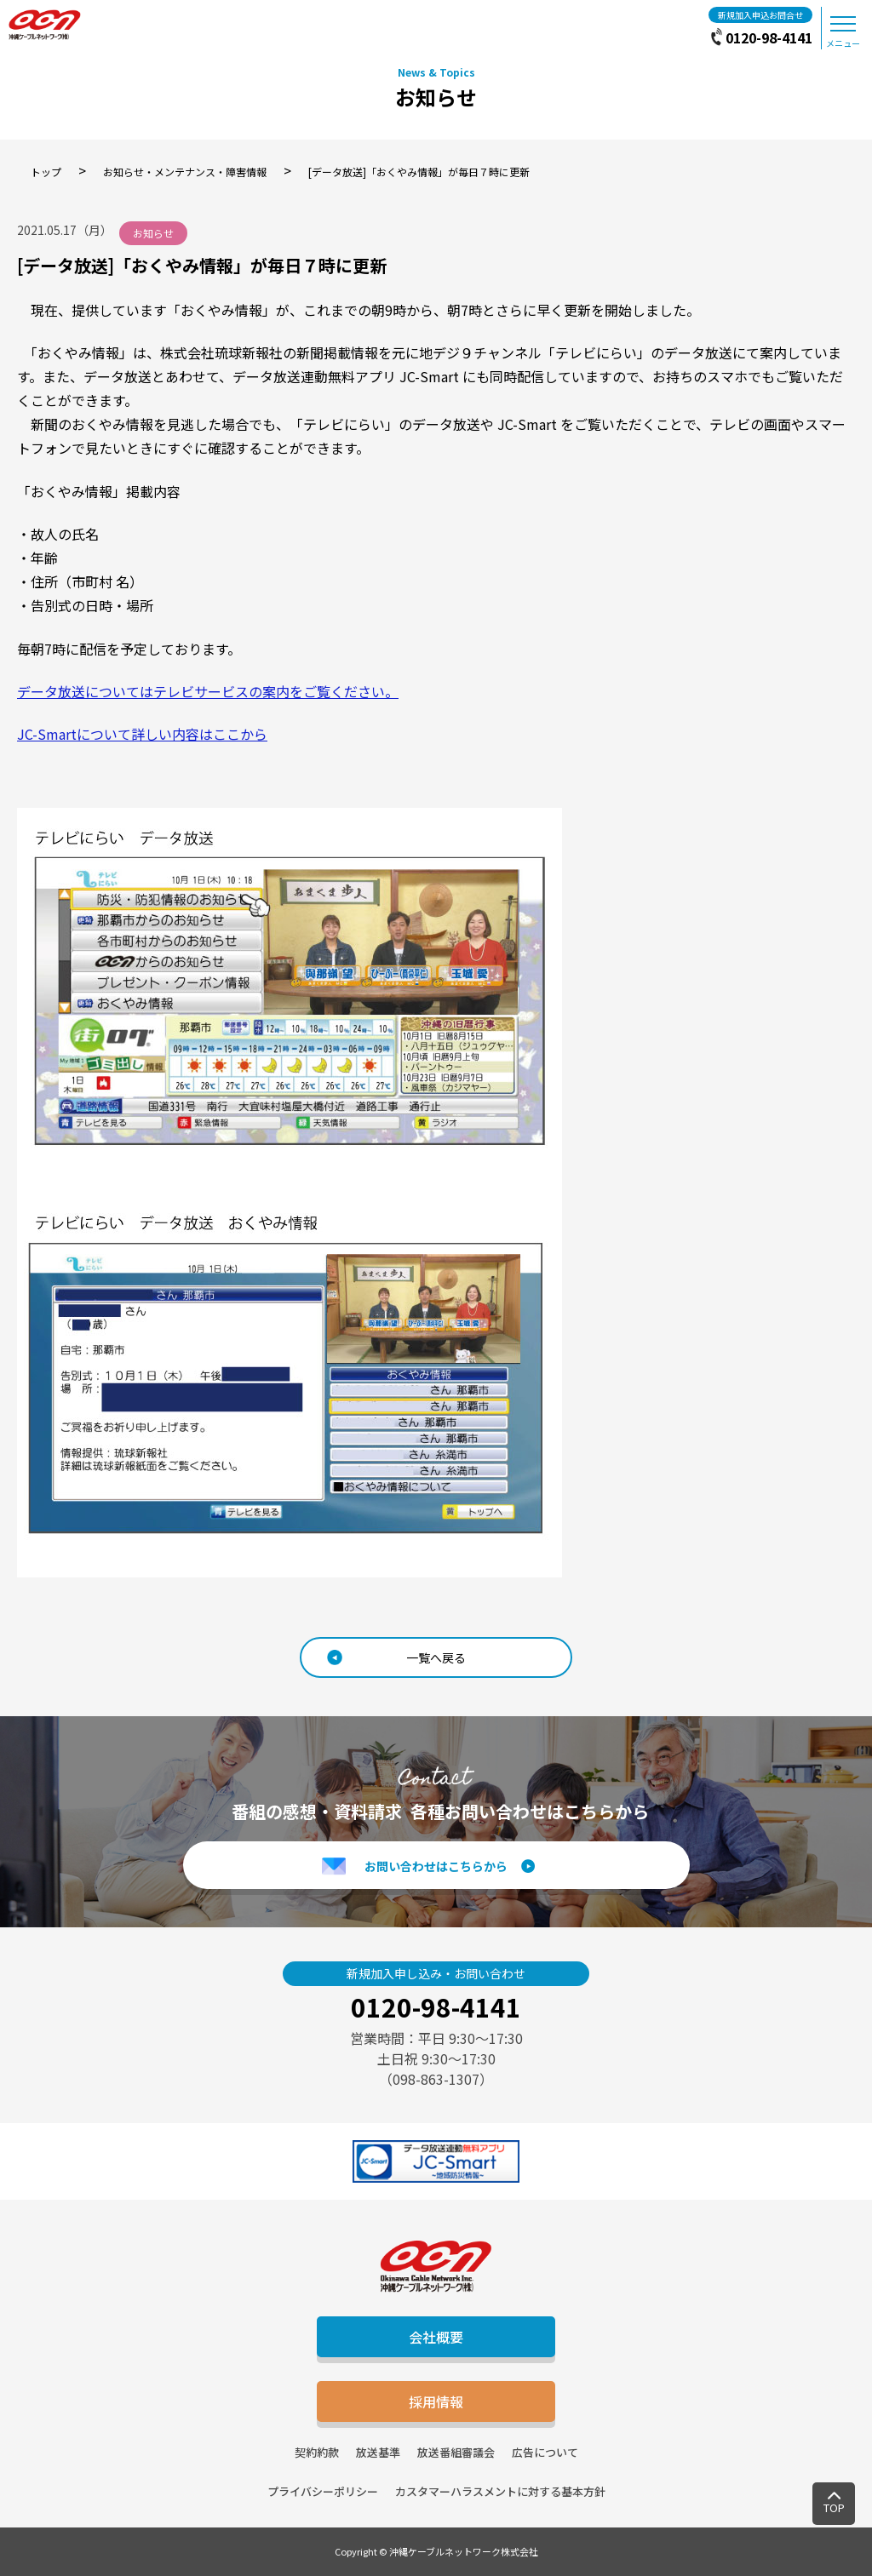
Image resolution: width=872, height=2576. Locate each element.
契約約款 (317, 2452)
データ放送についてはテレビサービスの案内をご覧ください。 (208, 691)
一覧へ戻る (436, 1657)
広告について (545, 2452)
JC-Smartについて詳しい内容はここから (142, 734)
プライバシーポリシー (322, 2491)
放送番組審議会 (456, 2452)
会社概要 (436, 2337)
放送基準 (378, 2452)
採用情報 (436, 2401)
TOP (834, 2507)
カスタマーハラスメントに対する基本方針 (500, 2491)
